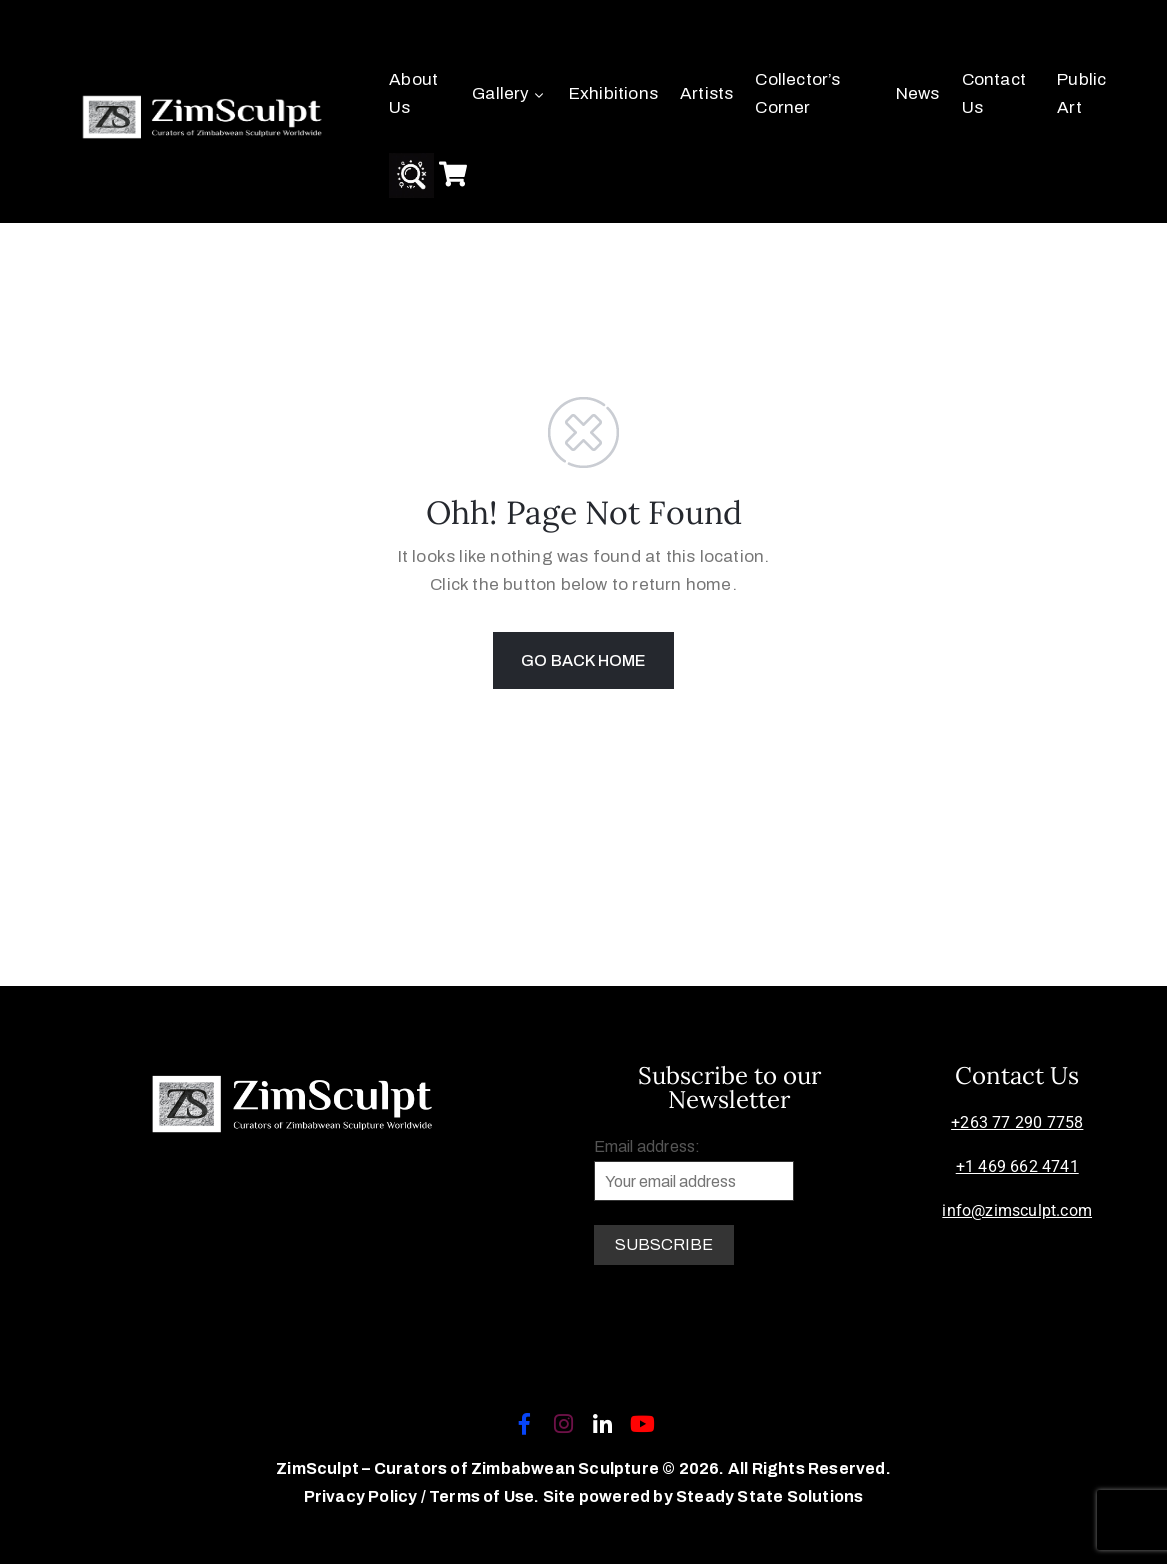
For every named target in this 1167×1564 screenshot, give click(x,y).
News (918, 93)
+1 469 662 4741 (1017, 1166)
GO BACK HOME (583, 660)
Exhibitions (613, 93)
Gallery (509, 93)
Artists (706, 93)
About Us (413, 93)
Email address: (694, 1169)
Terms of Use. (484, 1496)
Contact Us (994, 93)
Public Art (1081, 93)
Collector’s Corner (797, 93)
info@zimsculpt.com (1017, 1210)
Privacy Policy (362, 1496)
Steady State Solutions (769, 1496)
